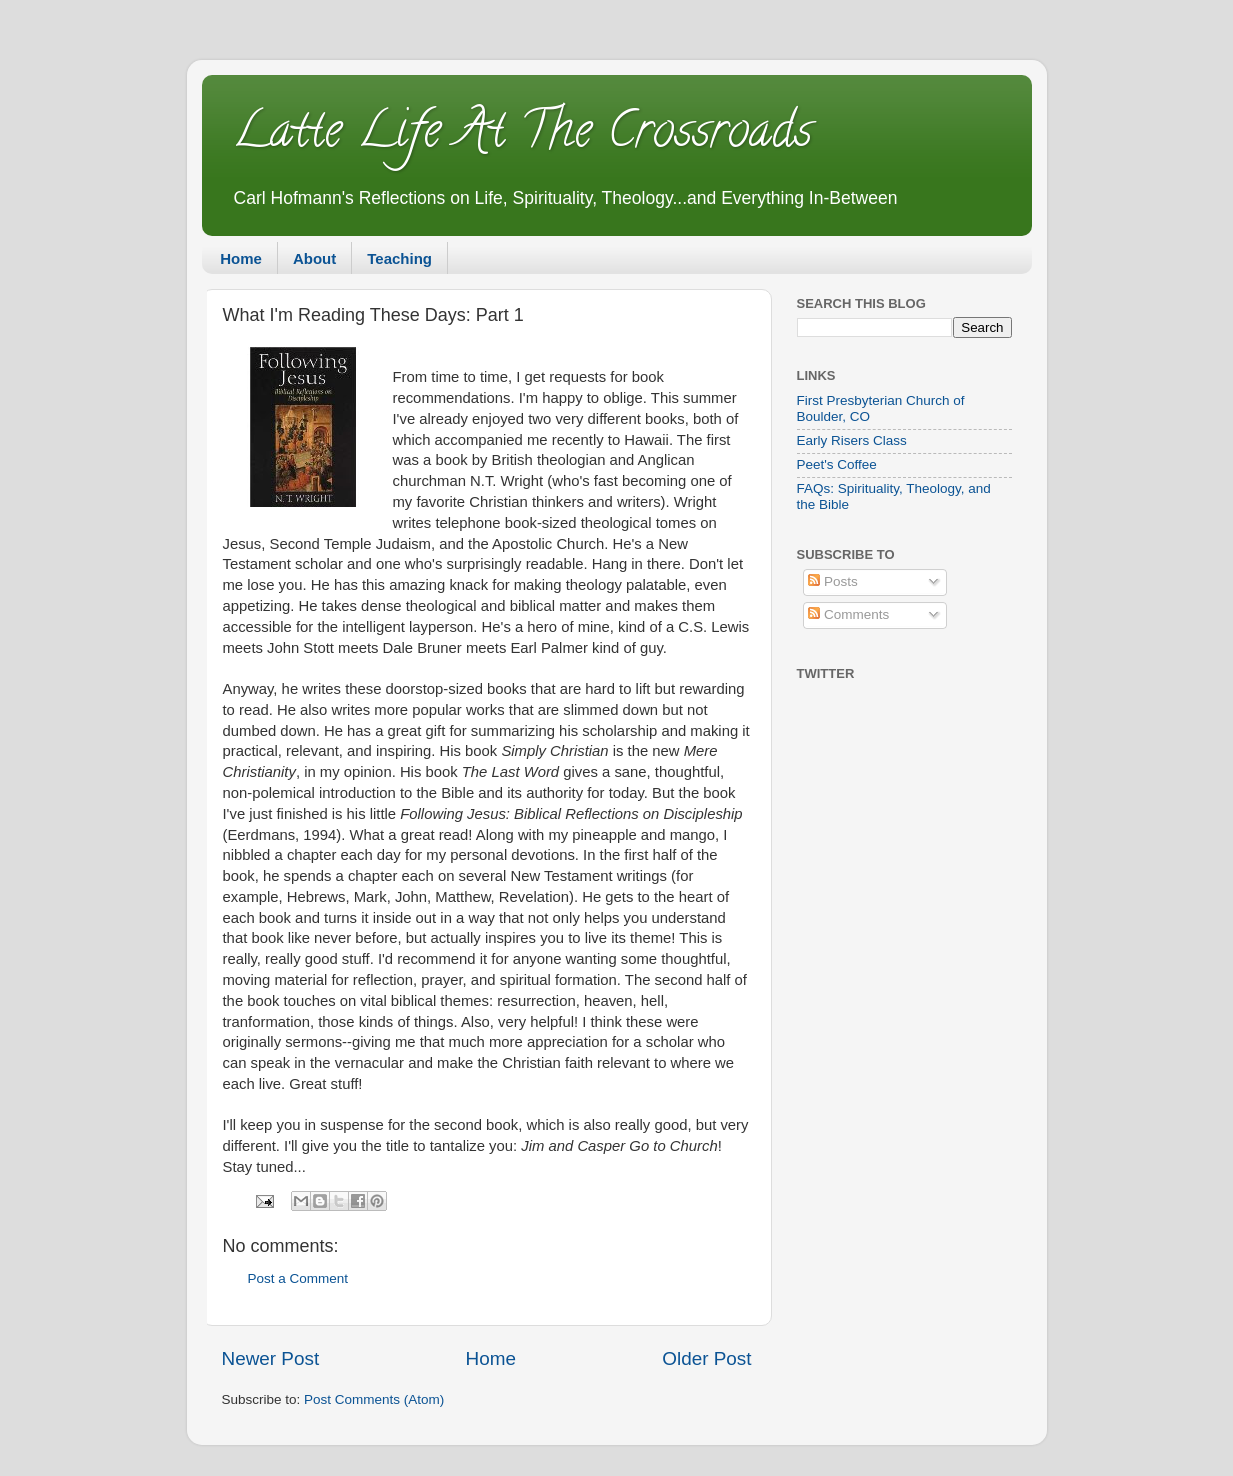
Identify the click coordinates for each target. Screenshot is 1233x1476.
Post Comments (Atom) (374, 1399)
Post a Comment (298, 1278)
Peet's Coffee (837, 464)
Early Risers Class (852, 440)
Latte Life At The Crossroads (522, 136)
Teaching (399, 258)
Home (241, 258)
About (314, 258)
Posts (833, 581)
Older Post (706, 1358)
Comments (848, 614)
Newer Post (271, 1358)
